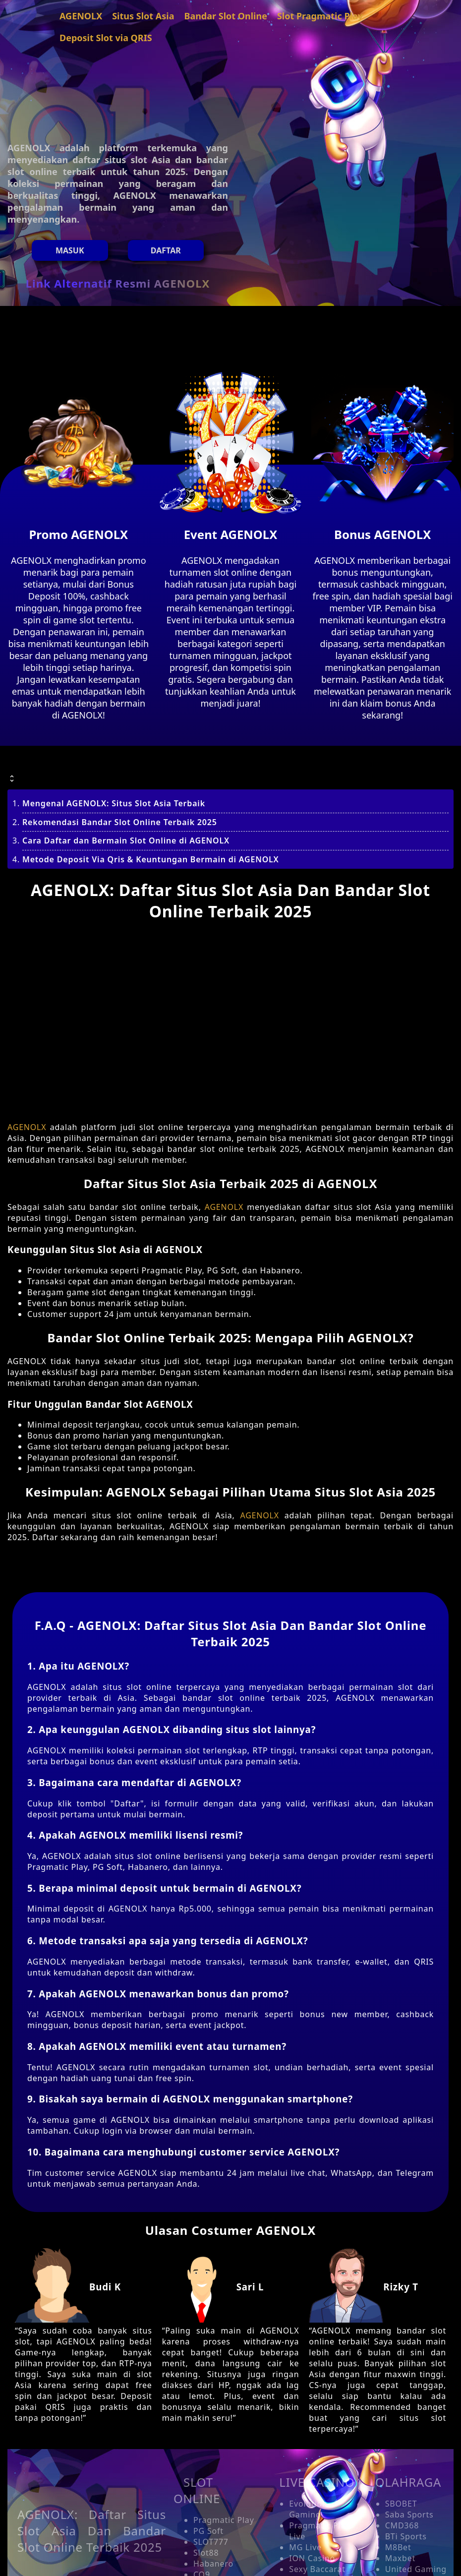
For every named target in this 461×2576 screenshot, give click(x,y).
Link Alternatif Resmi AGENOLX (118, 283)
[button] (230, 770)
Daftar (166, 250)
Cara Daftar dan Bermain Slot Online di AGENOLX (126, 840)
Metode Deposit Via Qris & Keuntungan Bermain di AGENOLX (150, 859)
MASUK (70, 250)
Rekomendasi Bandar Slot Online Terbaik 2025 (119, 822)
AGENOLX (26, 1127)
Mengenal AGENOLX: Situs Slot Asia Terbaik (113, 803)
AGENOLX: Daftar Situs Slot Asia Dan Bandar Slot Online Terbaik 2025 (91, 2530)
